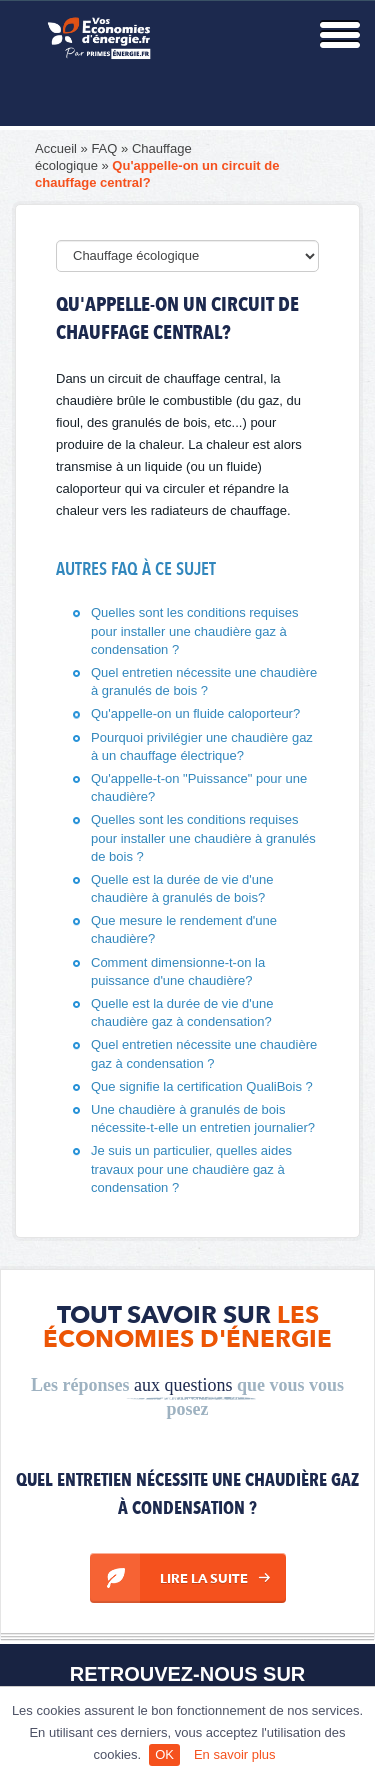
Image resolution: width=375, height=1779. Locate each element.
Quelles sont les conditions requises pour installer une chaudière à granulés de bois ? (203, 837)
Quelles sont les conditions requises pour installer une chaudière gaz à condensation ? (194, 630)
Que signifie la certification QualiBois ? (202, 1086)
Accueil (56, 148)
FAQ (104, 148)
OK (164, 1754)
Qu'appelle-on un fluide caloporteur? (195, 713)
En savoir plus (235, 1754)
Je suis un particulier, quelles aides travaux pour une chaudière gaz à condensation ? (191, 1168)
